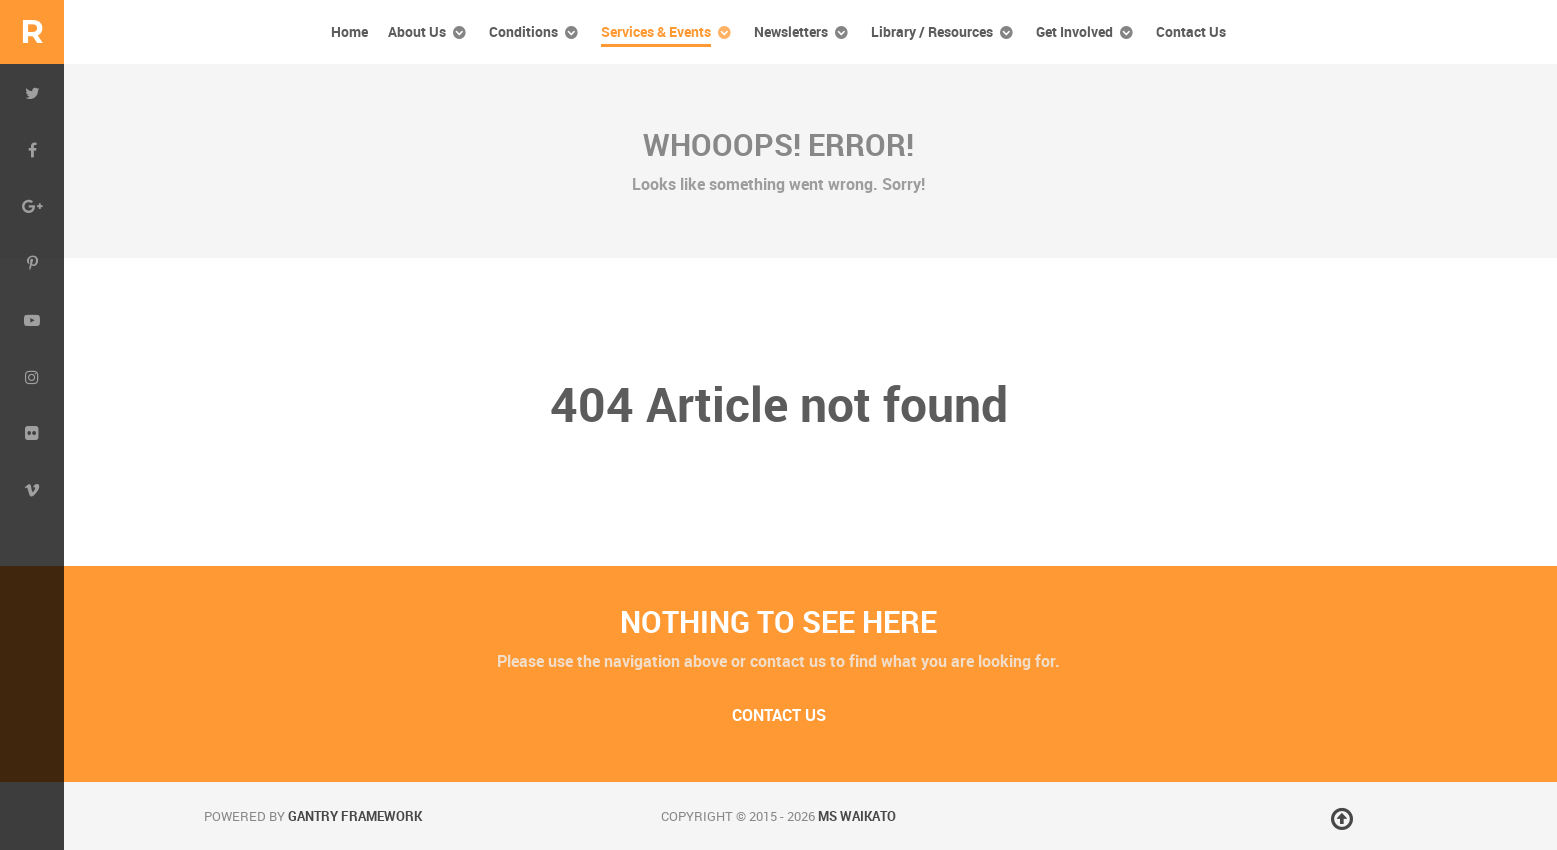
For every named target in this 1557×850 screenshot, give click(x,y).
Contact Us (779, 715)
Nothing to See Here (778, 622)
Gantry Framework (355, 816)
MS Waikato (857, 816)
